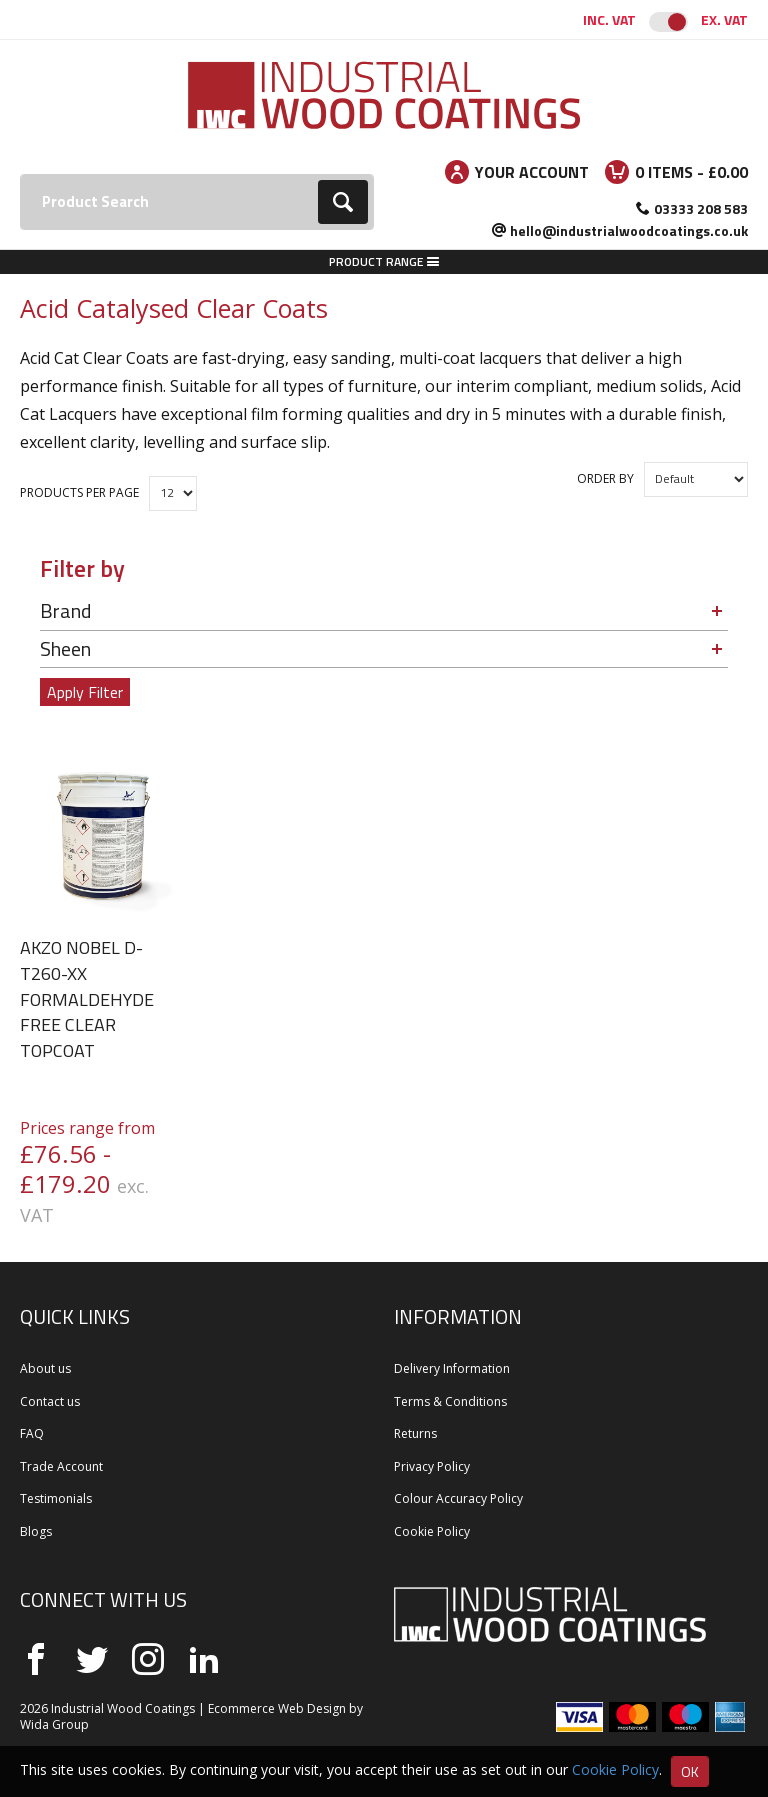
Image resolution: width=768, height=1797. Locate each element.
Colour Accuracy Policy (458, 1498)
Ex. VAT (724, 19)
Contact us (50, 1401)
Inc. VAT (609, 19)
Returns (415, 1433)
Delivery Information (452, 1368)
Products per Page (79, 492)
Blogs (36, 1531)
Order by (605, 478)
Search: (20, 174)
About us (45, 1368)
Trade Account (61, 1466)
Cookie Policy (432, 1531)
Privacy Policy (432, 1466)
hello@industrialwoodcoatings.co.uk (629, 230)
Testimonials (56, 1498)
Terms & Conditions (450, 1401)
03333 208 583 (701, 208)
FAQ (32, 1433)
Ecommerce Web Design (277, 1708)
